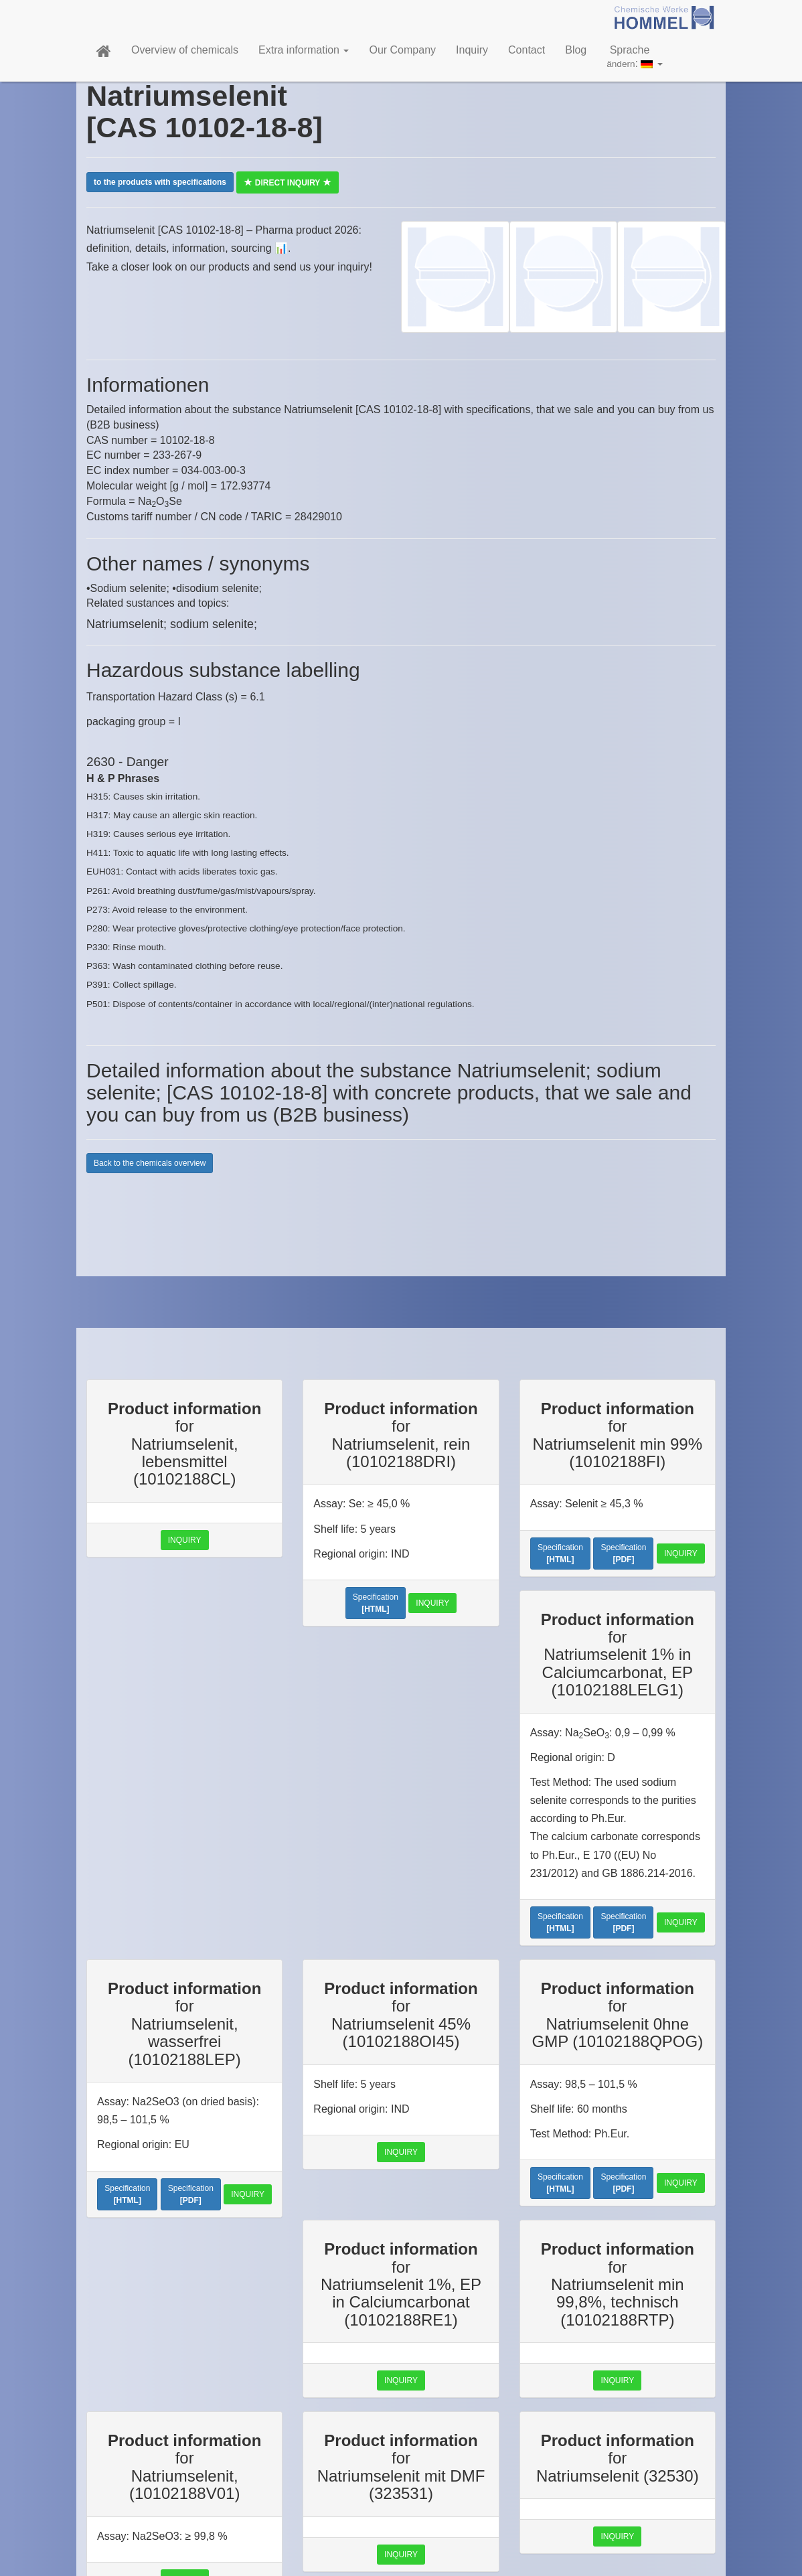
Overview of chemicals (184, 50)
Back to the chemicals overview (150, 1163)
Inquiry (472, 50)
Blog (575, 50)
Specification (375, 1603)
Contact (526, 50)
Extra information (303, 50)
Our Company (402, 50)
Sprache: (635, 56)
